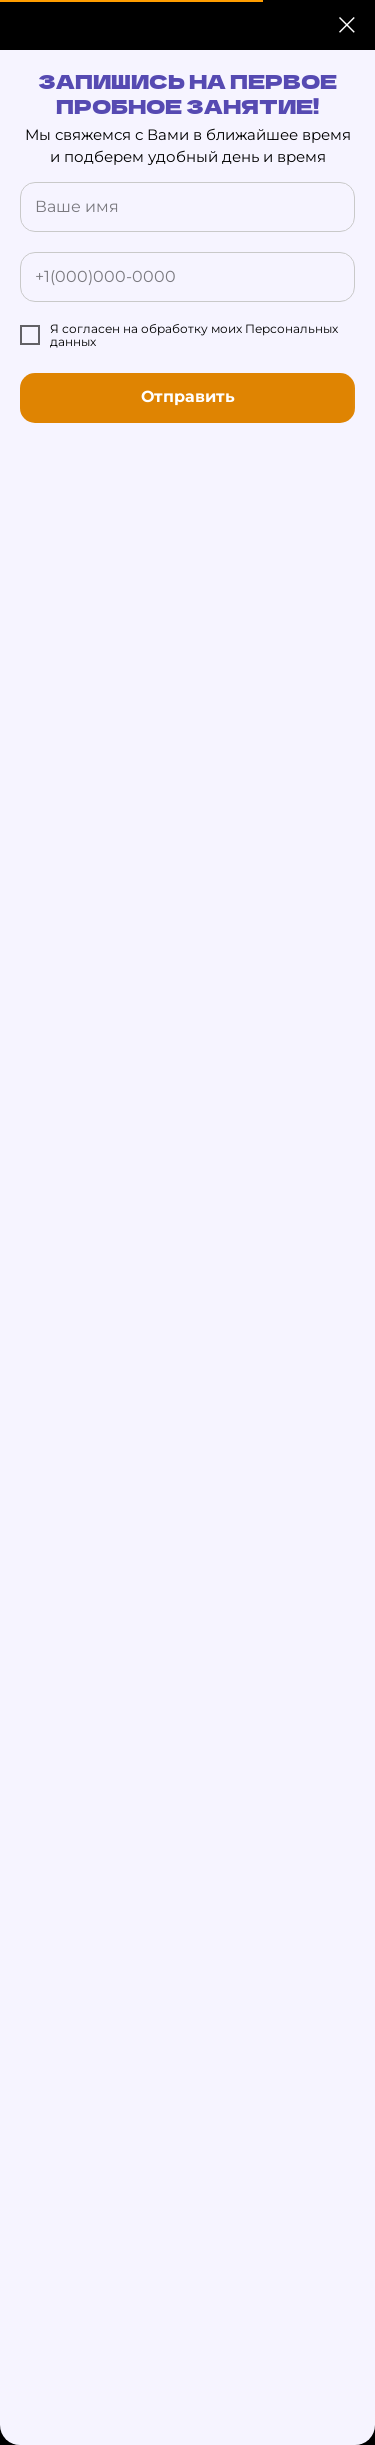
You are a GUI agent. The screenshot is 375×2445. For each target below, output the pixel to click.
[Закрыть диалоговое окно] (347, 25)
